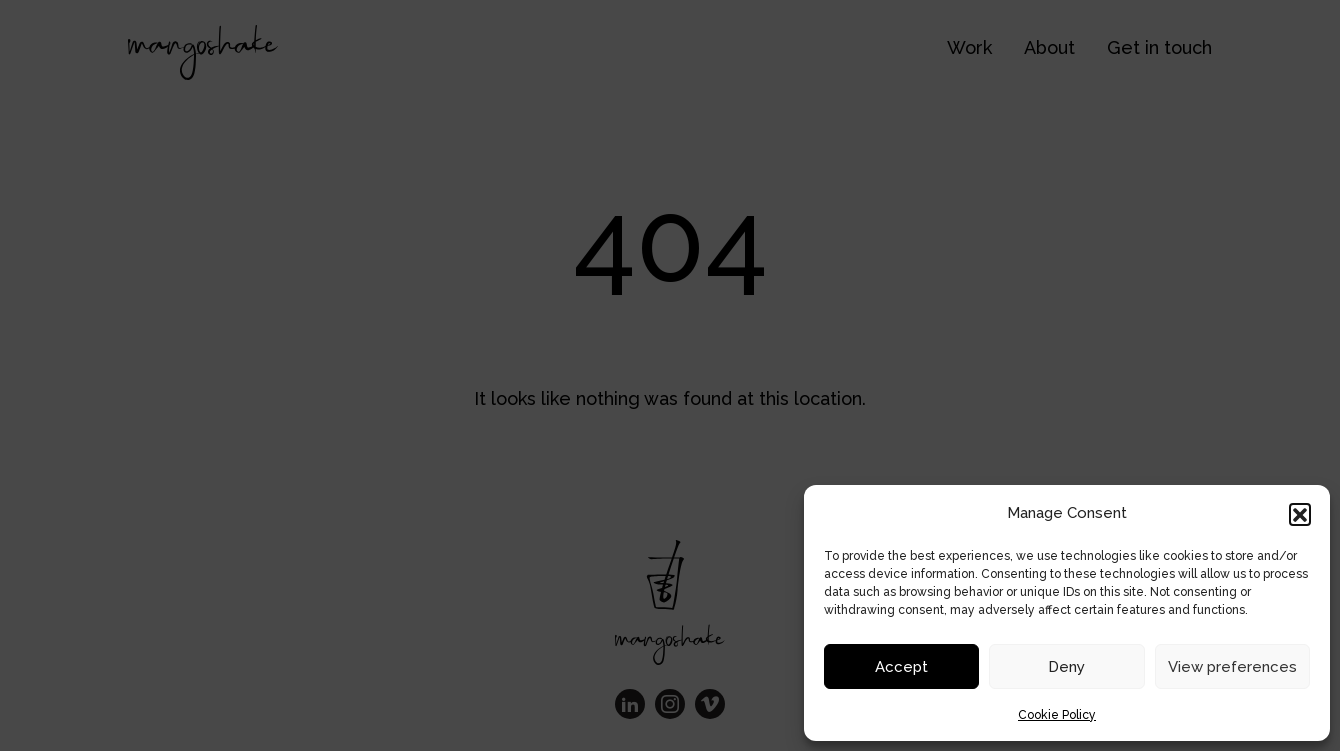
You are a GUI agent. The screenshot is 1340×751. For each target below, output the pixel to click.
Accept (901, 667)
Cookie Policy (1057, 715)
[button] (1300, 514)
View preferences (1232, 667)
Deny (1066, 667)
